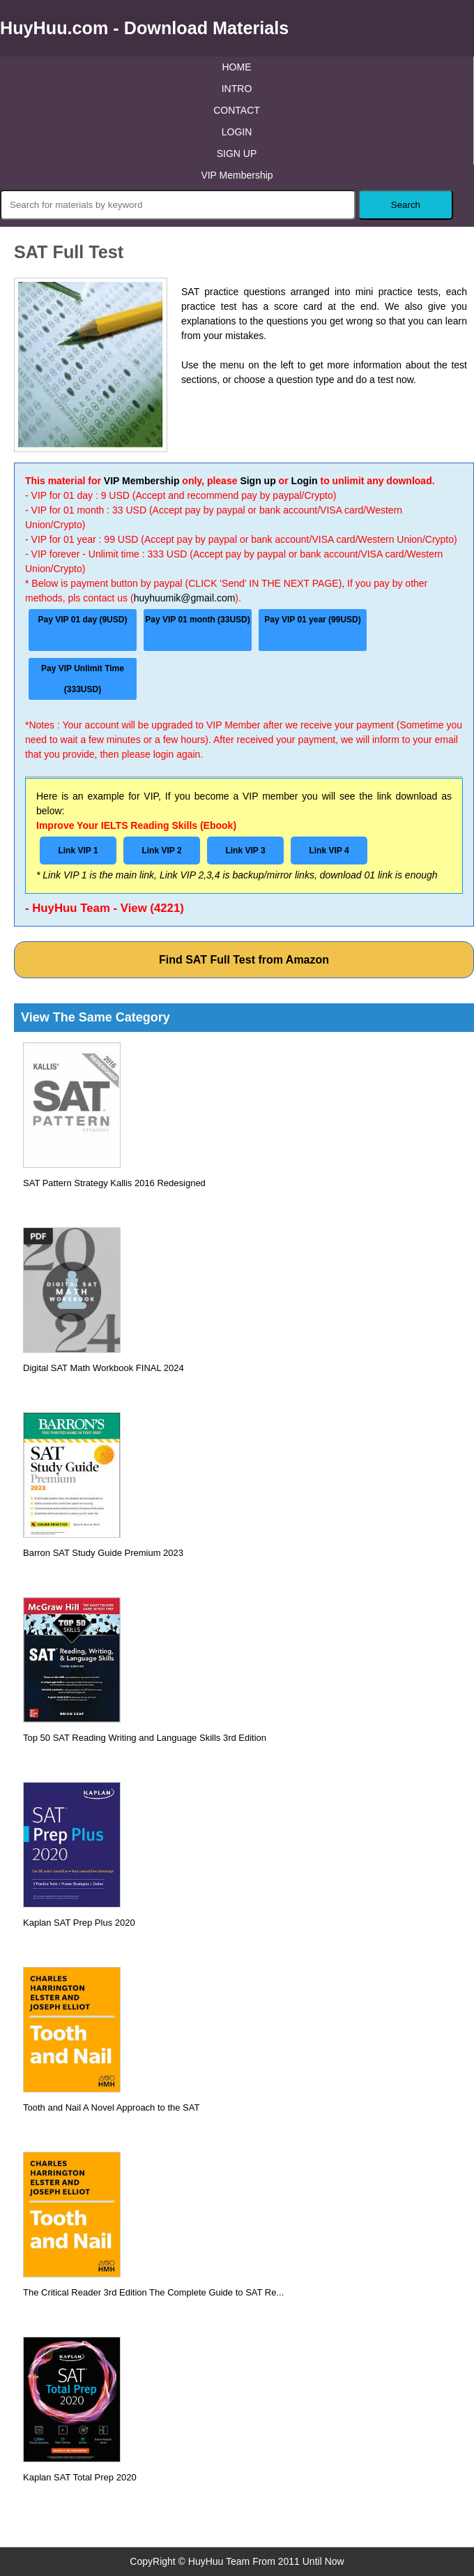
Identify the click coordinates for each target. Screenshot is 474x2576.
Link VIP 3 (245, 850)
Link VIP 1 (78, 850)
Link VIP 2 (161, 850)
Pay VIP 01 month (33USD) (197, 619)
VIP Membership (237, 175)
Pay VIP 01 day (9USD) (83, 619)
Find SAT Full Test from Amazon (244, 960)
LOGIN (237, 131)
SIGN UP (237, 153)
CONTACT (236, 110)
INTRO (237, 88)
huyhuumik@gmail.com (185, 598)
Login (304, 480)
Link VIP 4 (329, 850)
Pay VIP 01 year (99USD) (312, 619)
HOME (237, 67)
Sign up (257, 480)
